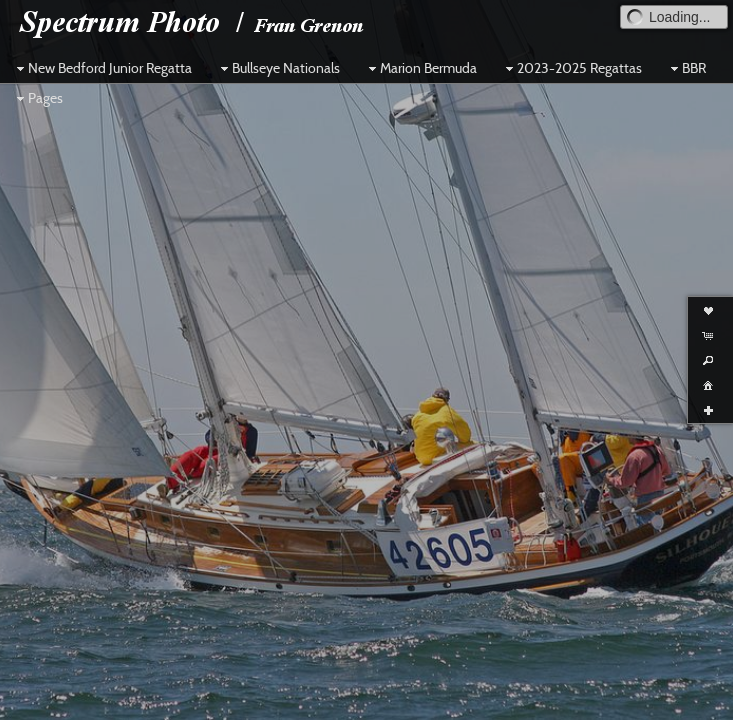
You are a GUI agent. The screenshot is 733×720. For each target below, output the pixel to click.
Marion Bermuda (420, 68)
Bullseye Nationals (278, 68)
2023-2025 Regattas (571, 68)
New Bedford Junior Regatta (102, 68)
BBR (686, 68)
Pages (37, 98)
